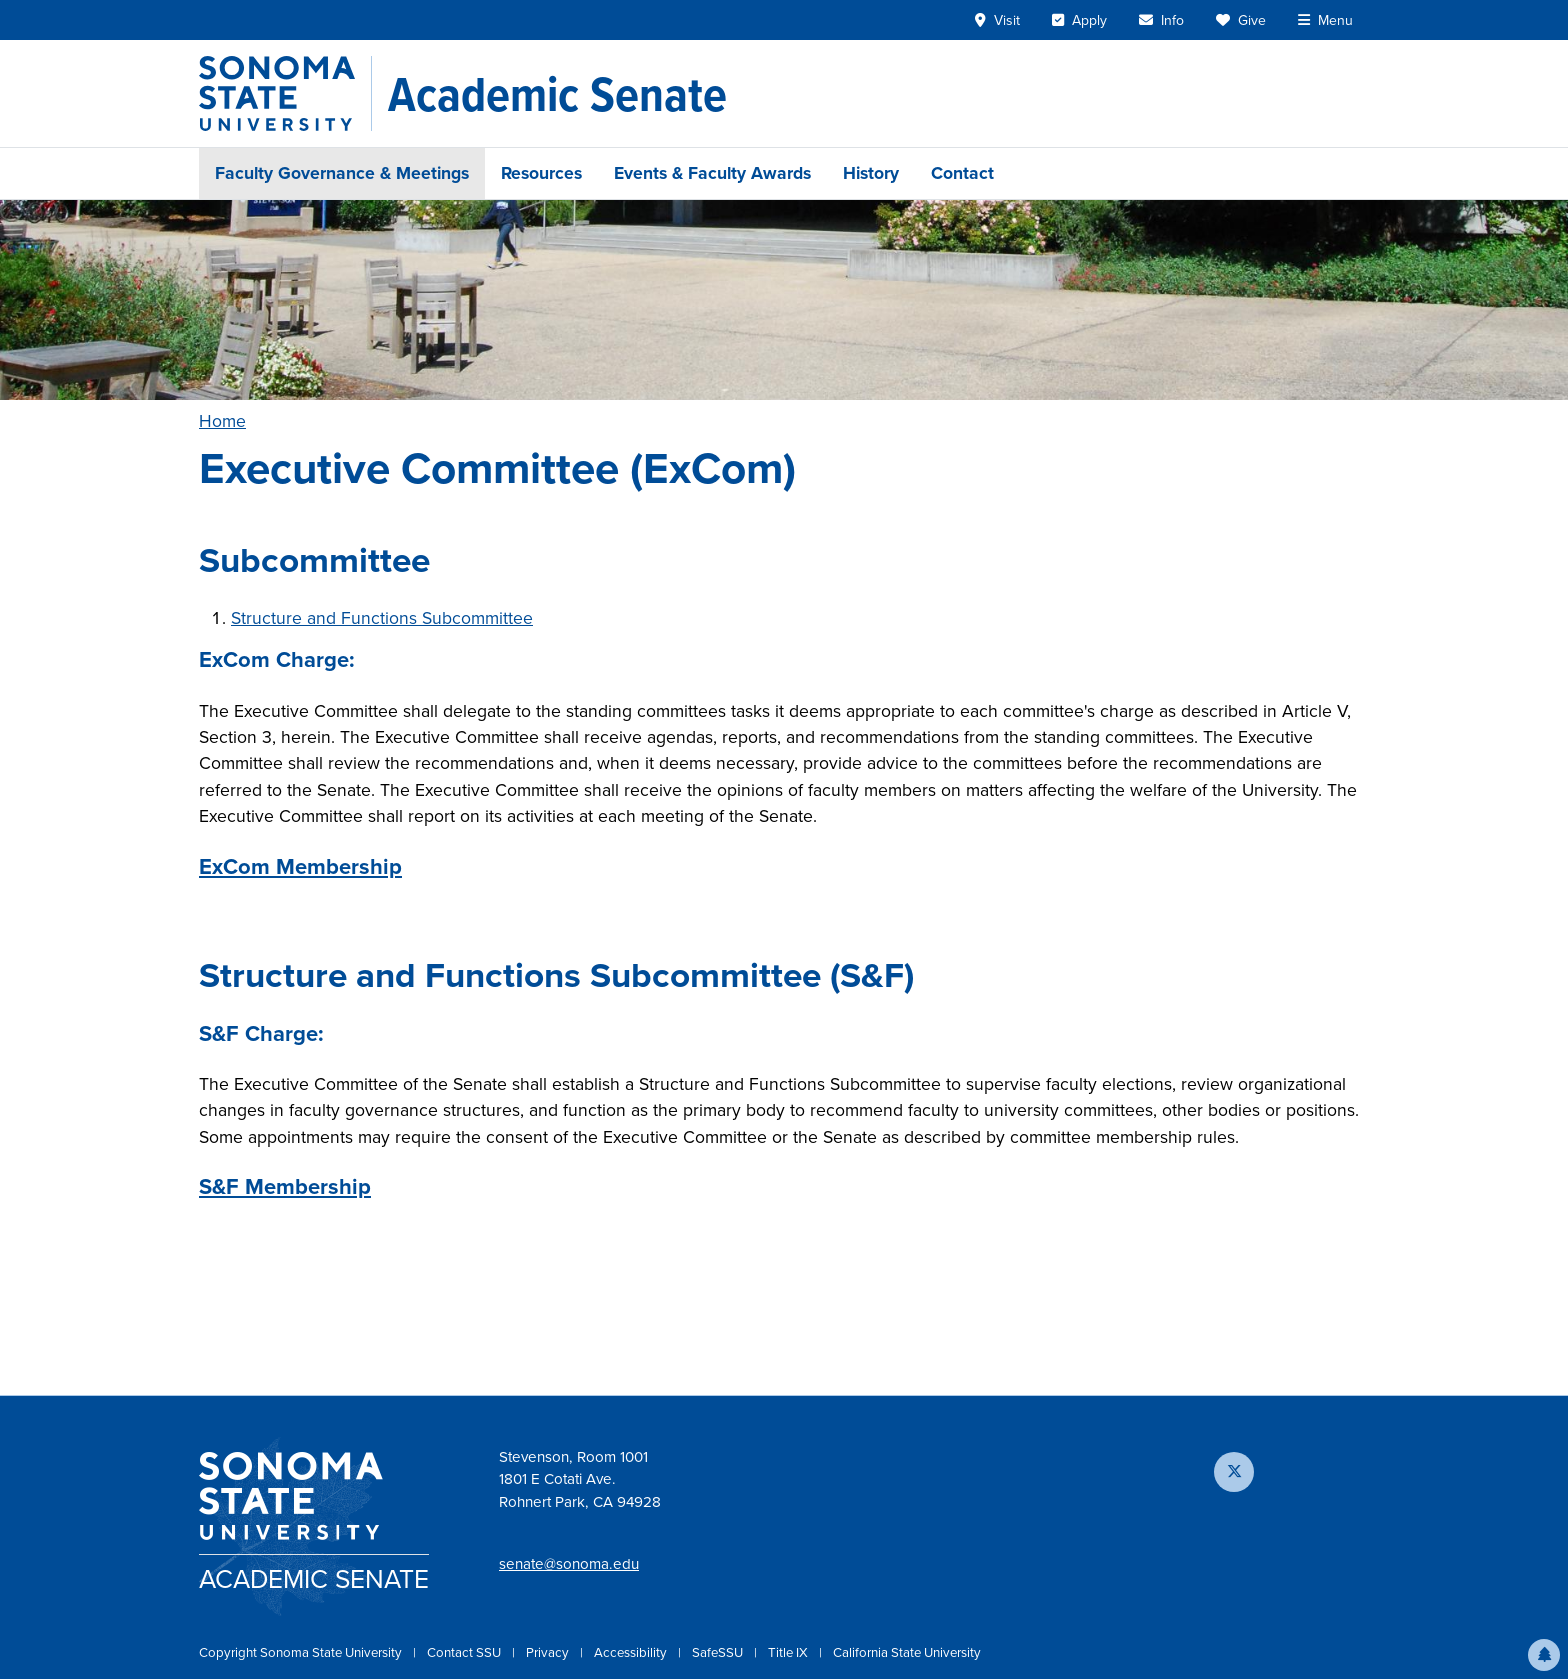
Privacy (549, 1652)
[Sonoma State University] (285, 93)
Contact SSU (465, 1652)
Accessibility (632, 1652)
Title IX (789, 1652)
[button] (1544, 1655)
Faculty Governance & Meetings (342, 173)
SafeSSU (719, 1652)
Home (222, 421)
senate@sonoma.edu (569, 1564)
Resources (541, 173)
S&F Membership (285, 1186)
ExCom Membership (300, 866)
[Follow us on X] (1234, 1472)
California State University (907, 1652)
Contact (962, 173)
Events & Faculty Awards (712, 173)
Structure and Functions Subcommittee (382, 618)
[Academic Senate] (557, 94)
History (871, 173)
